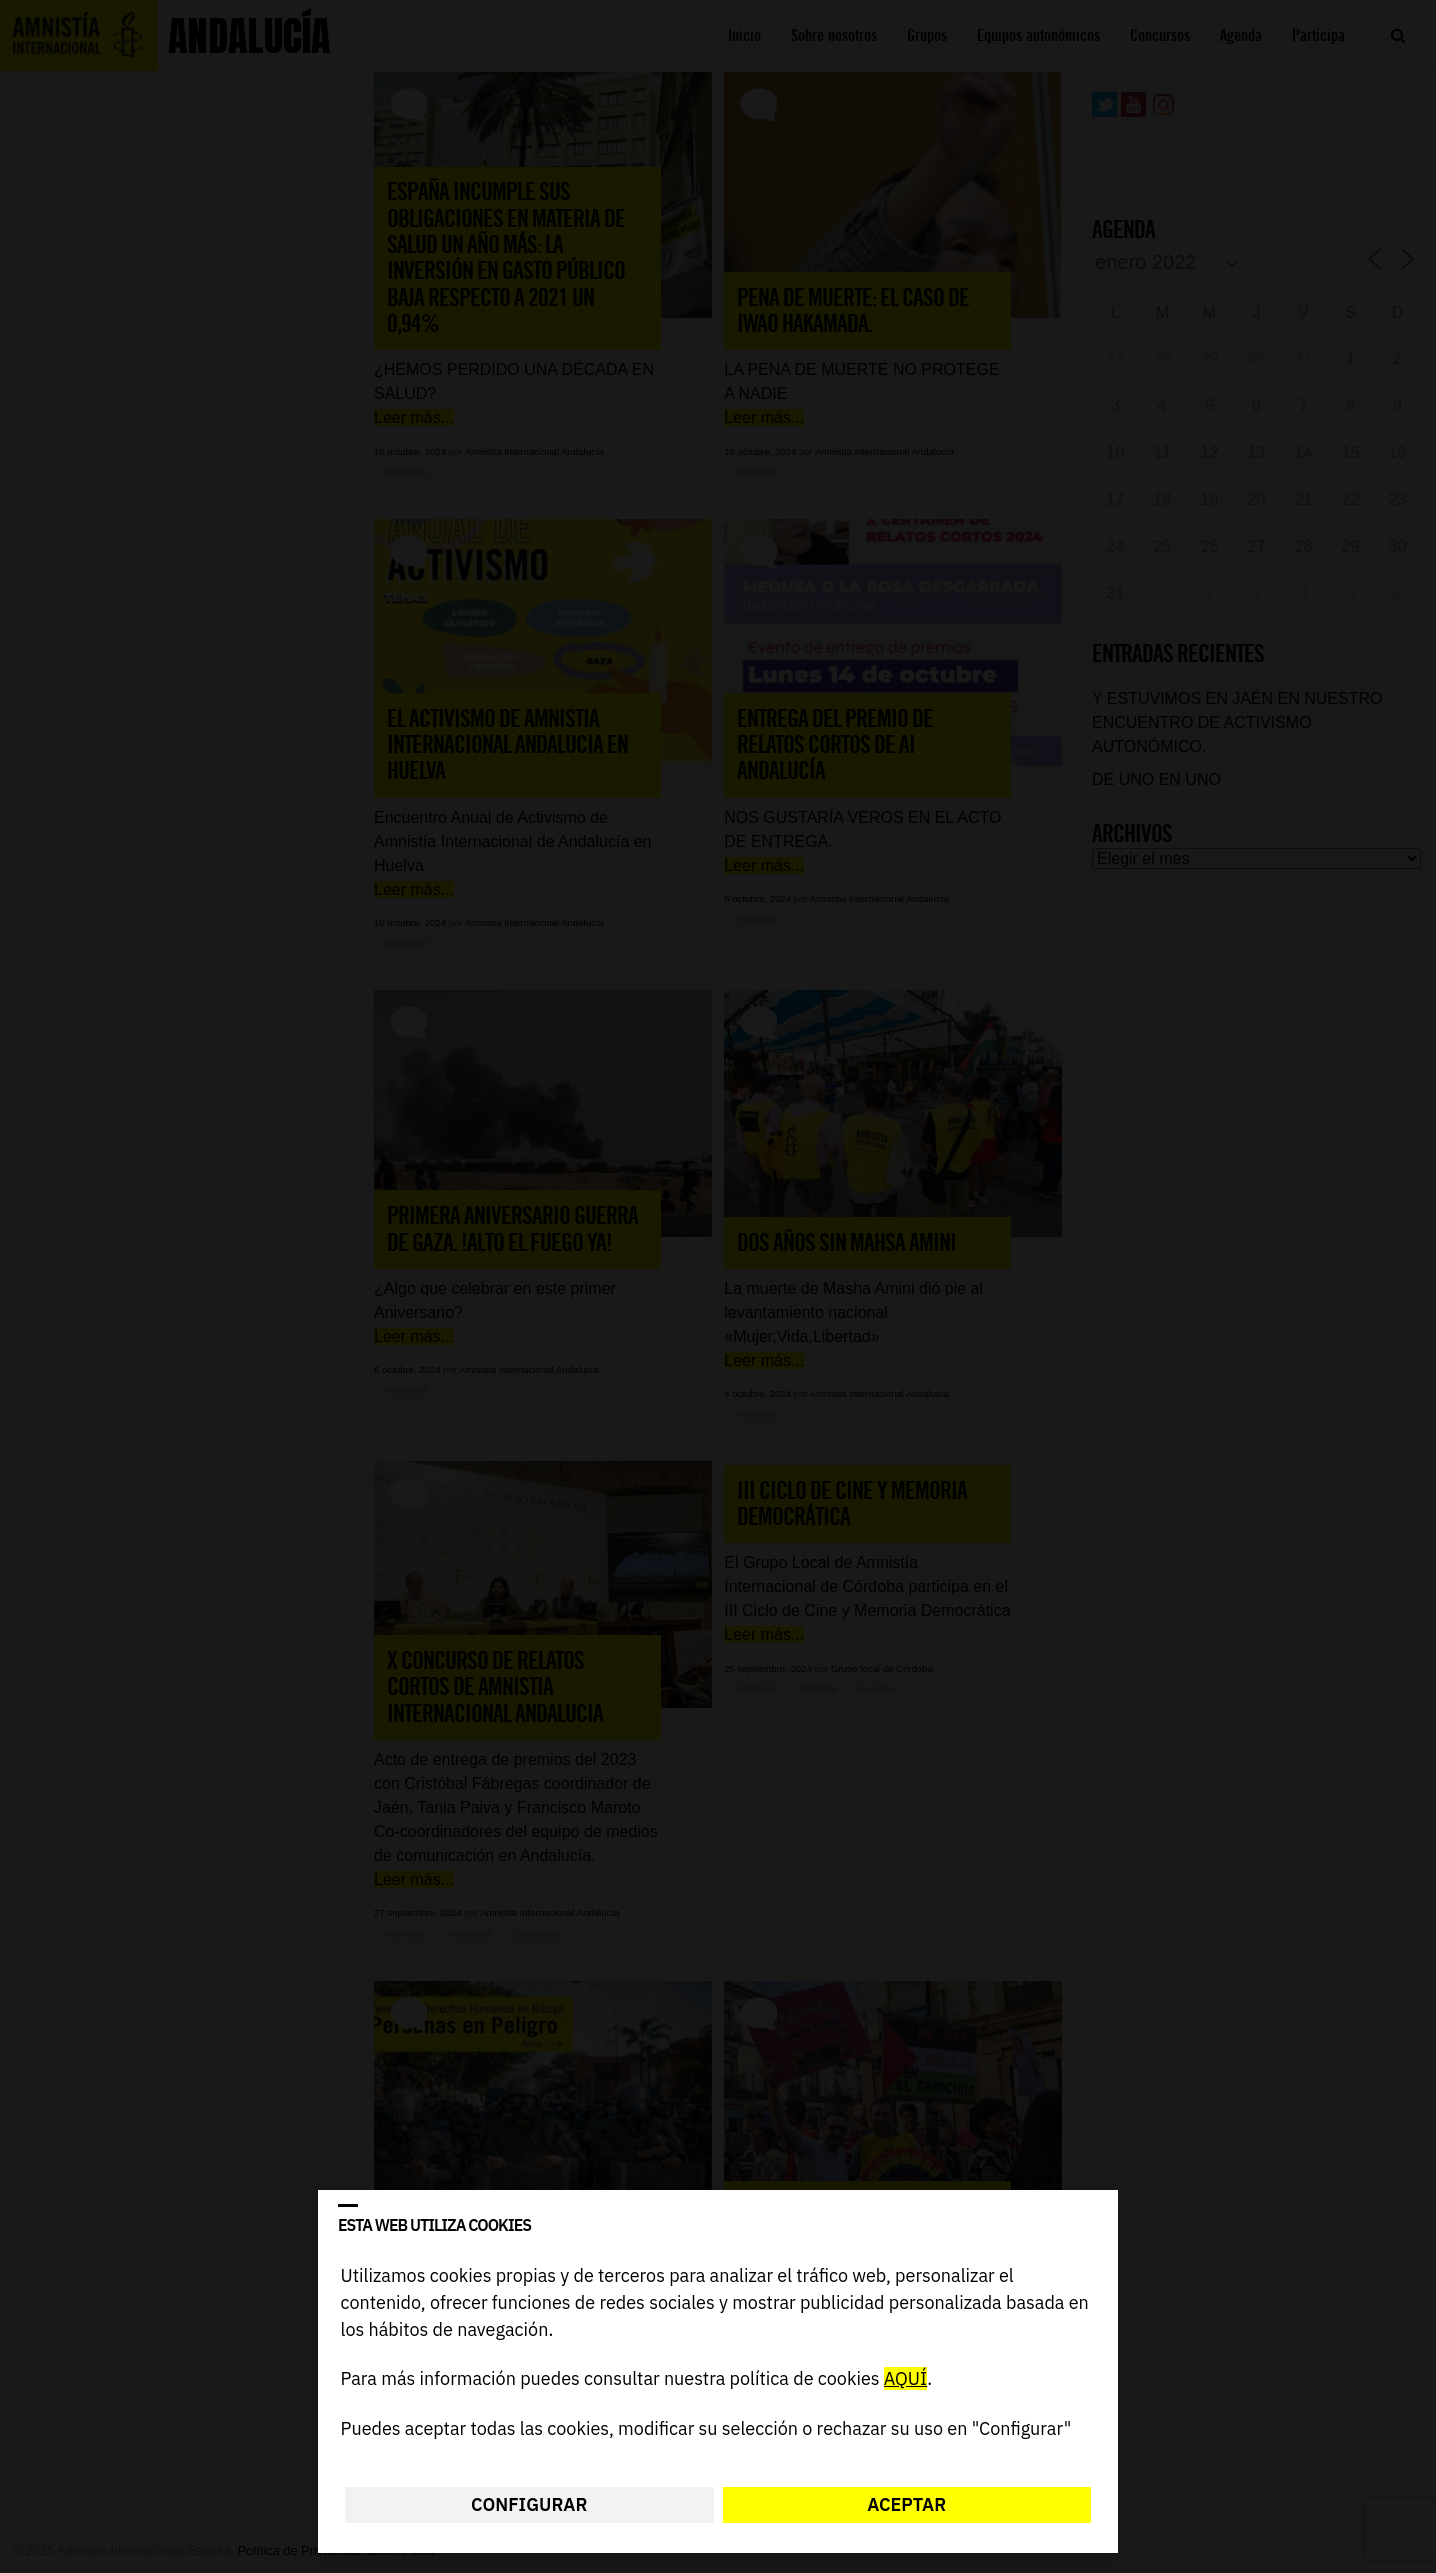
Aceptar (906, 2504)
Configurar (529, 2504)
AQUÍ (905, 2379)
